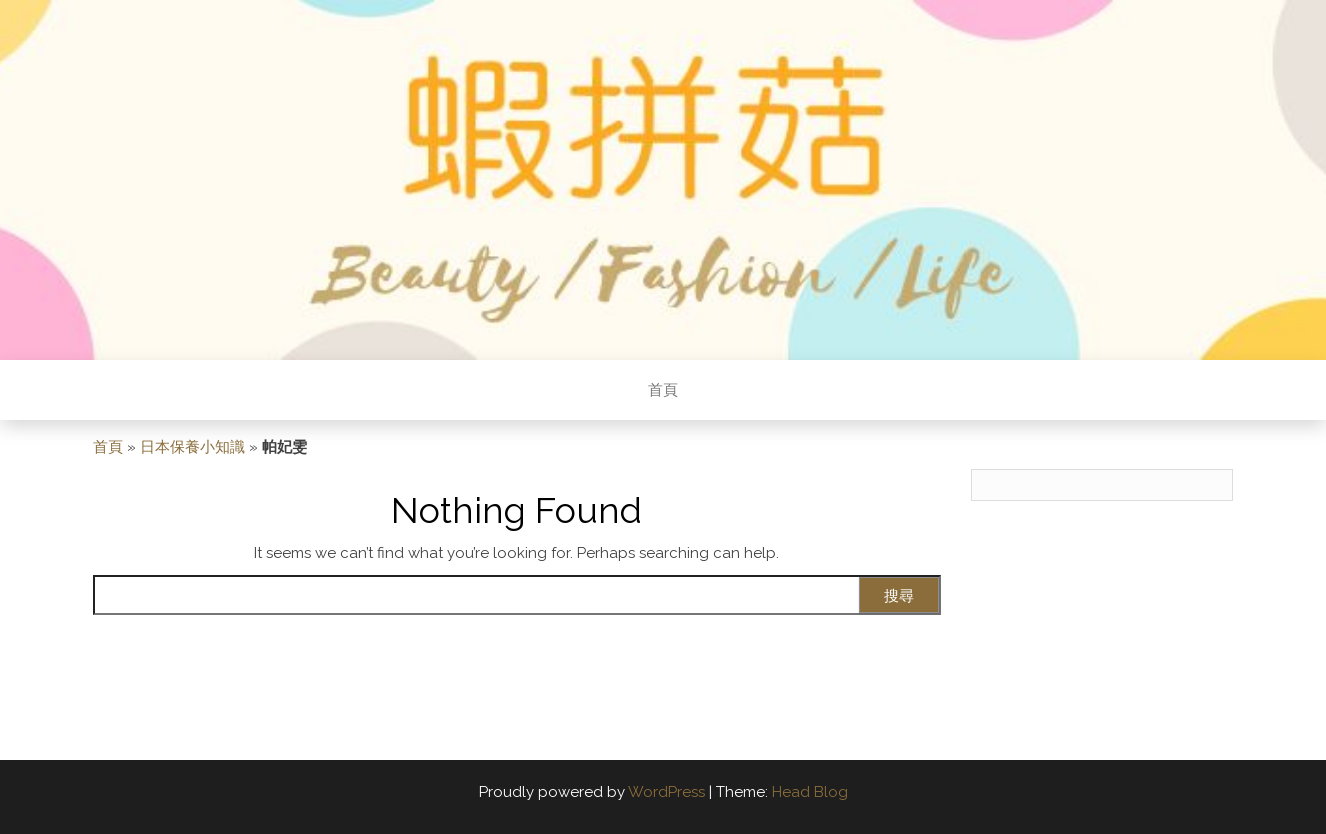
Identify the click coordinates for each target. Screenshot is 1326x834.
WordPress (666, 792)
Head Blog (810, 792)
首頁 (663, 390)
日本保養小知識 (192, 447)
